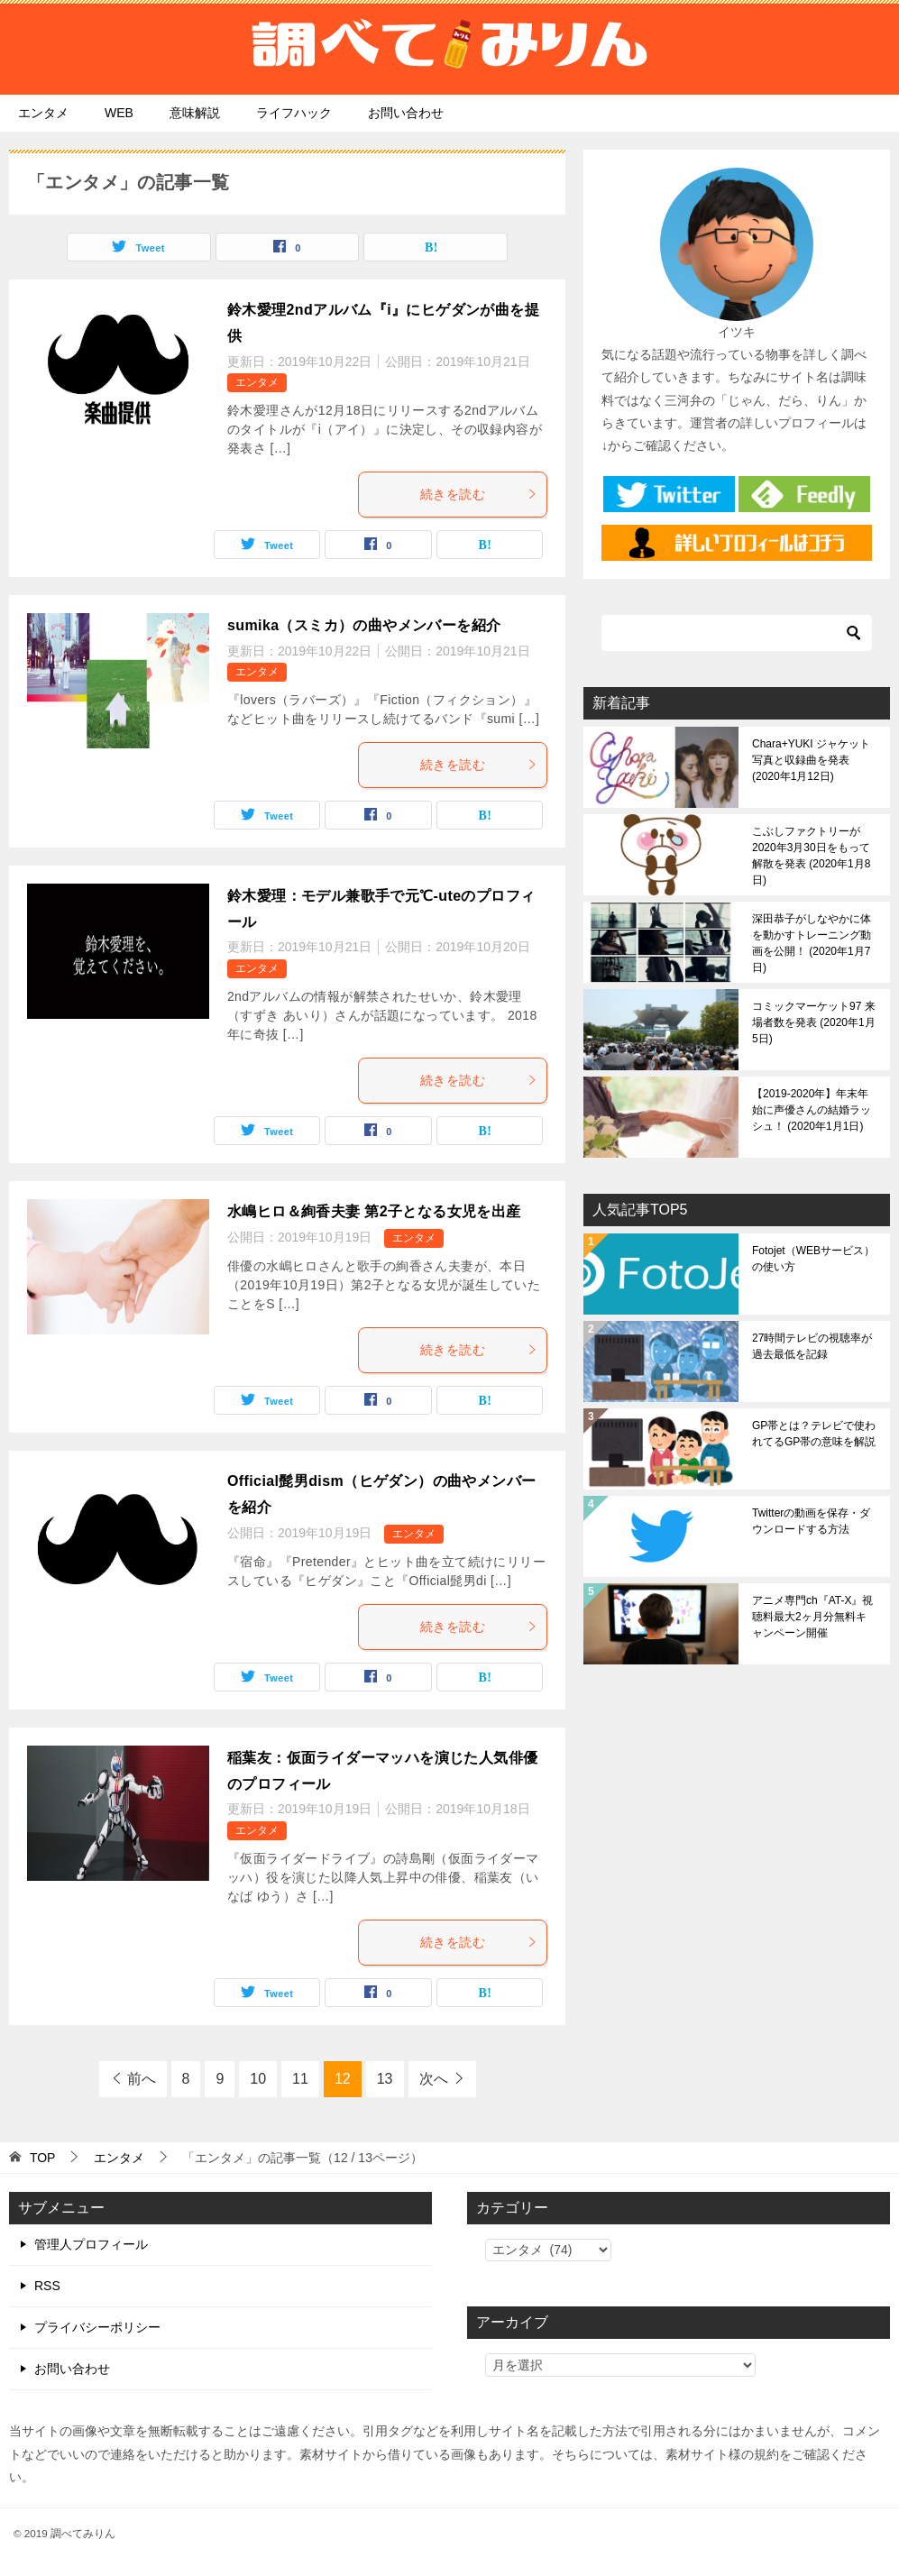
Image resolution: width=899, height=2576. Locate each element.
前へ (141, 2078)
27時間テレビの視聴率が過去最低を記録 (812, 1346)
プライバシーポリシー (97, 2327)
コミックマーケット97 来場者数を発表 (814, 1022)
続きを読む (478, 494)
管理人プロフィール (91, 2244)
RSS (47, 2285)
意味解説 (195, 112)
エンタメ (43, 112)
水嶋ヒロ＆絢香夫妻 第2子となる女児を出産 (374, 1211)
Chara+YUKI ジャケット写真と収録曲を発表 (811, 760)
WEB (119, 112)
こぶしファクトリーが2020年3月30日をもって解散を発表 (811, 855)
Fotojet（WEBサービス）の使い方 (813, 1258)
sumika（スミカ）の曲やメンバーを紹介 (364, 625)
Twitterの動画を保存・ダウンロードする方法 (811, 1521)
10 (258, 2078)
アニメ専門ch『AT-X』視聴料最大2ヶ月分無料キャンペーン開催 (812, 1616)
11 (300, 2078)
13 (385, 2078)
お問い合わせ (406, 112)
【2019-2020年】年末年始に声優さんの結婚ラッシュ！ (811, 1109)
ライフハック (294, 112)
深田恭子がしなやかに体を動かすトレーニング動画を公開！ (811, 943)
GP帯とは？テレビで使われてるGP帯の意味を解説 (814, 1433)
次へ (433, 2078)
